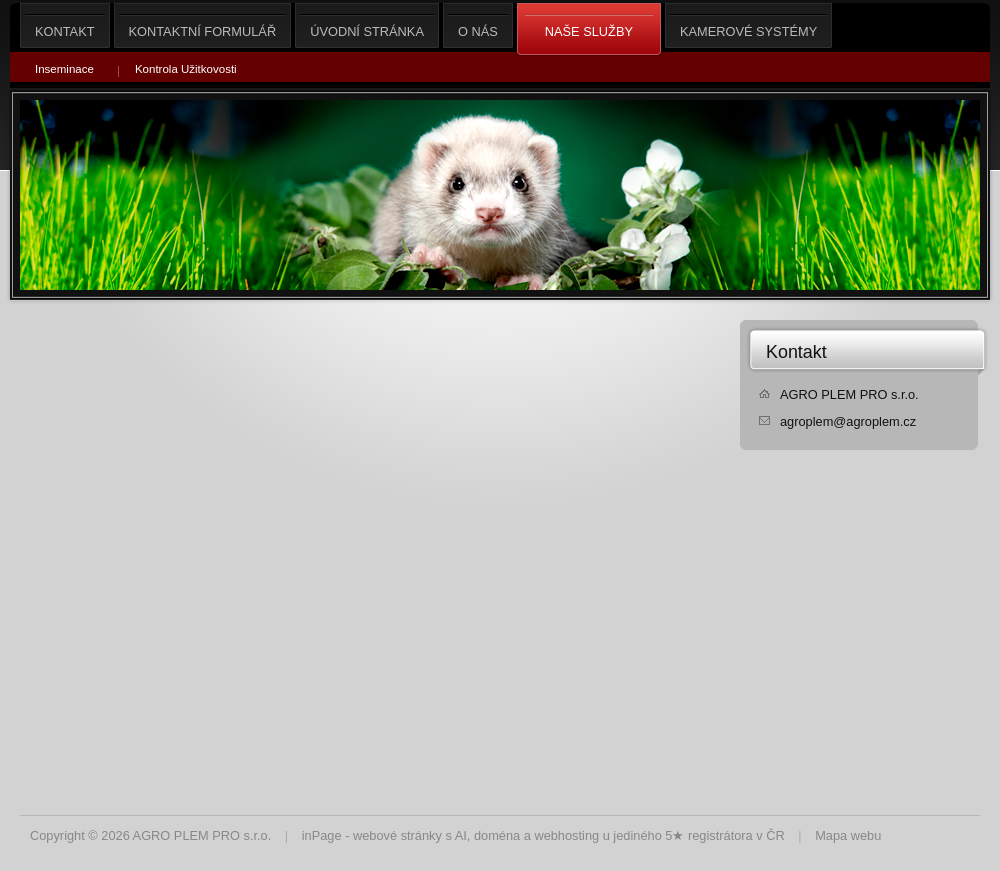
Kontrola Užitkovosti (186, 69)
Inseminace (64, 69)
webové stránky (397, 835)
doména (497, 835)
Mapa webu (848, 835)
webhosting (566, 835)
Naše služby (589, 30)
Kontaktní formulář (203, 25)
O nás (478, 25)
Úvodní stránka (367, 25)
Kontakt (796, 352)
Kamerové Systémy (748, 25)
